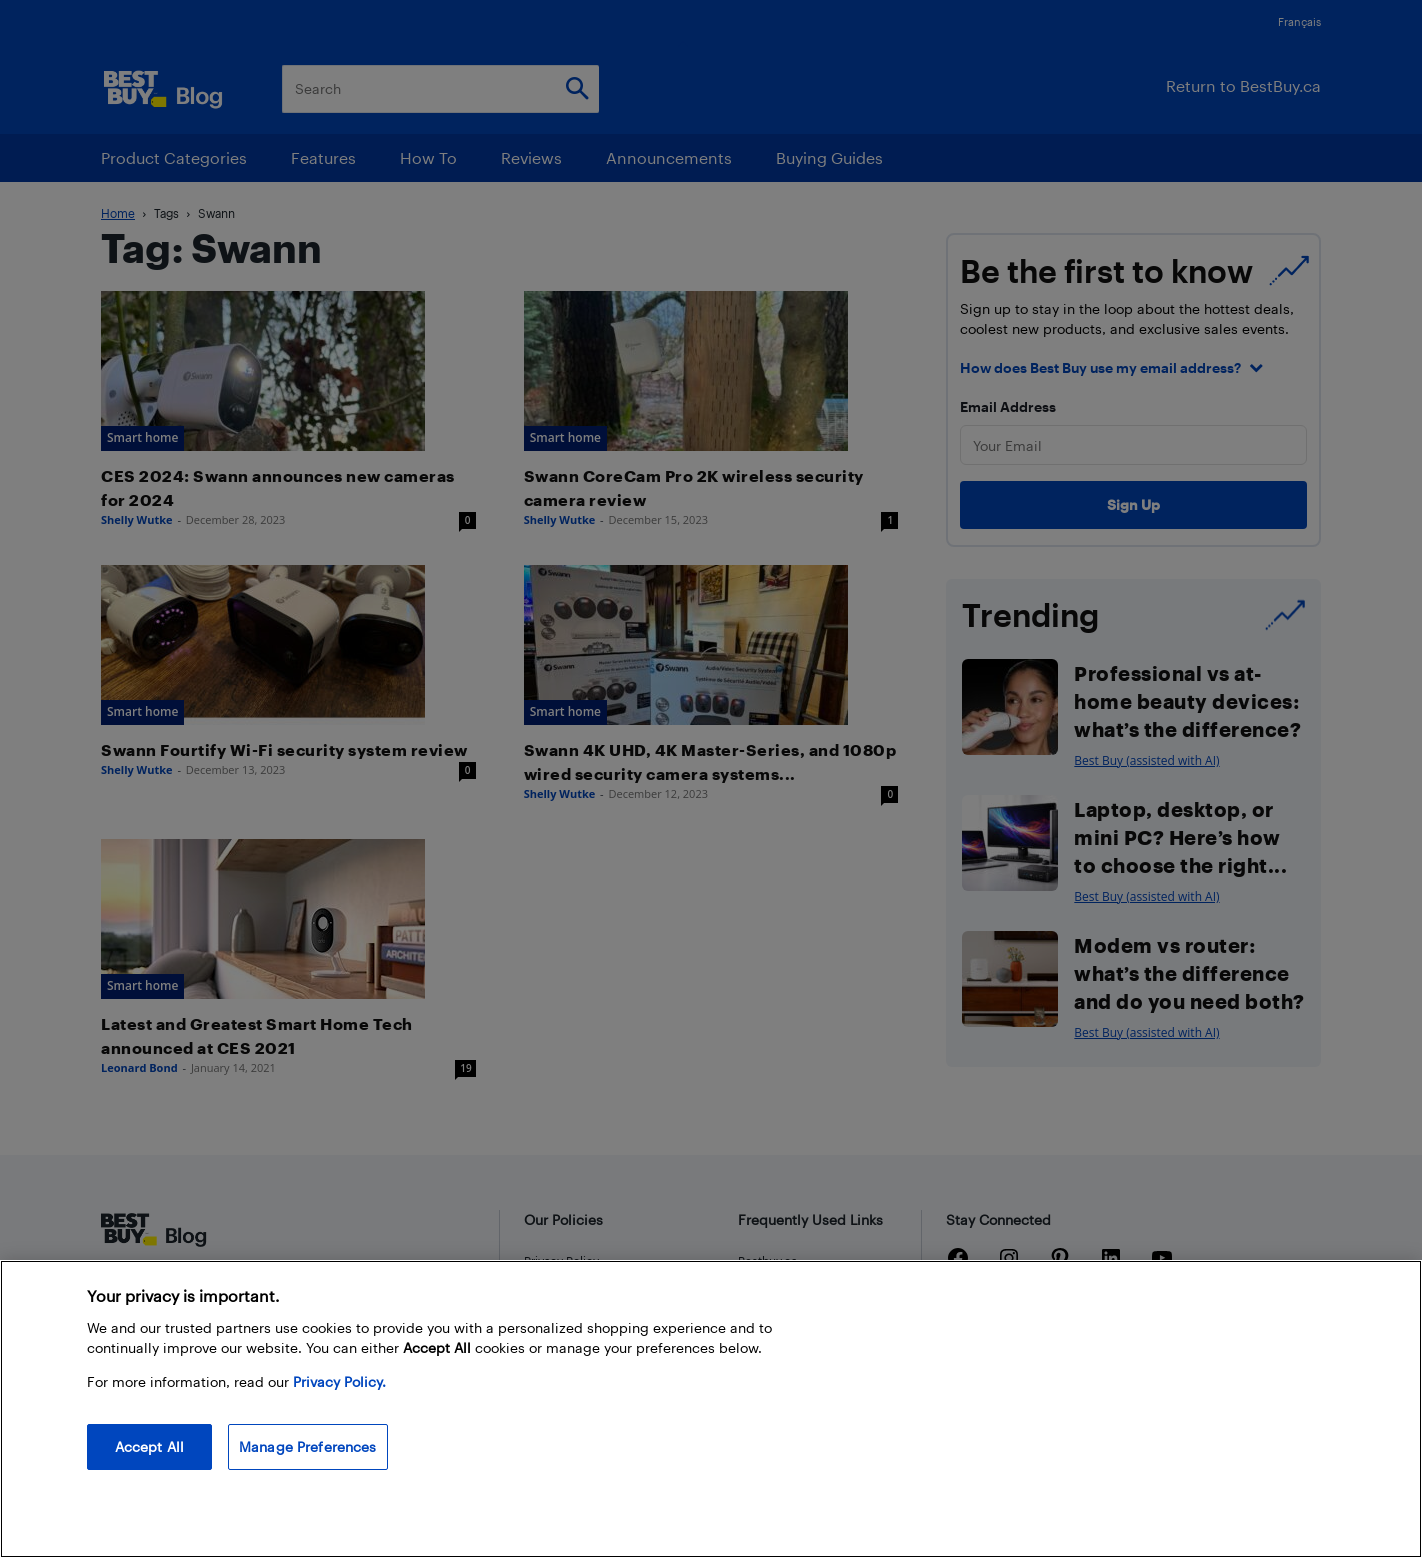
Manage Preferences (308, 1446)
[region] (711, 1409)
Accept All (149, 1446)
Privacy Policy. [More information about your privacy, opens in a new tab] (339, 1381)
